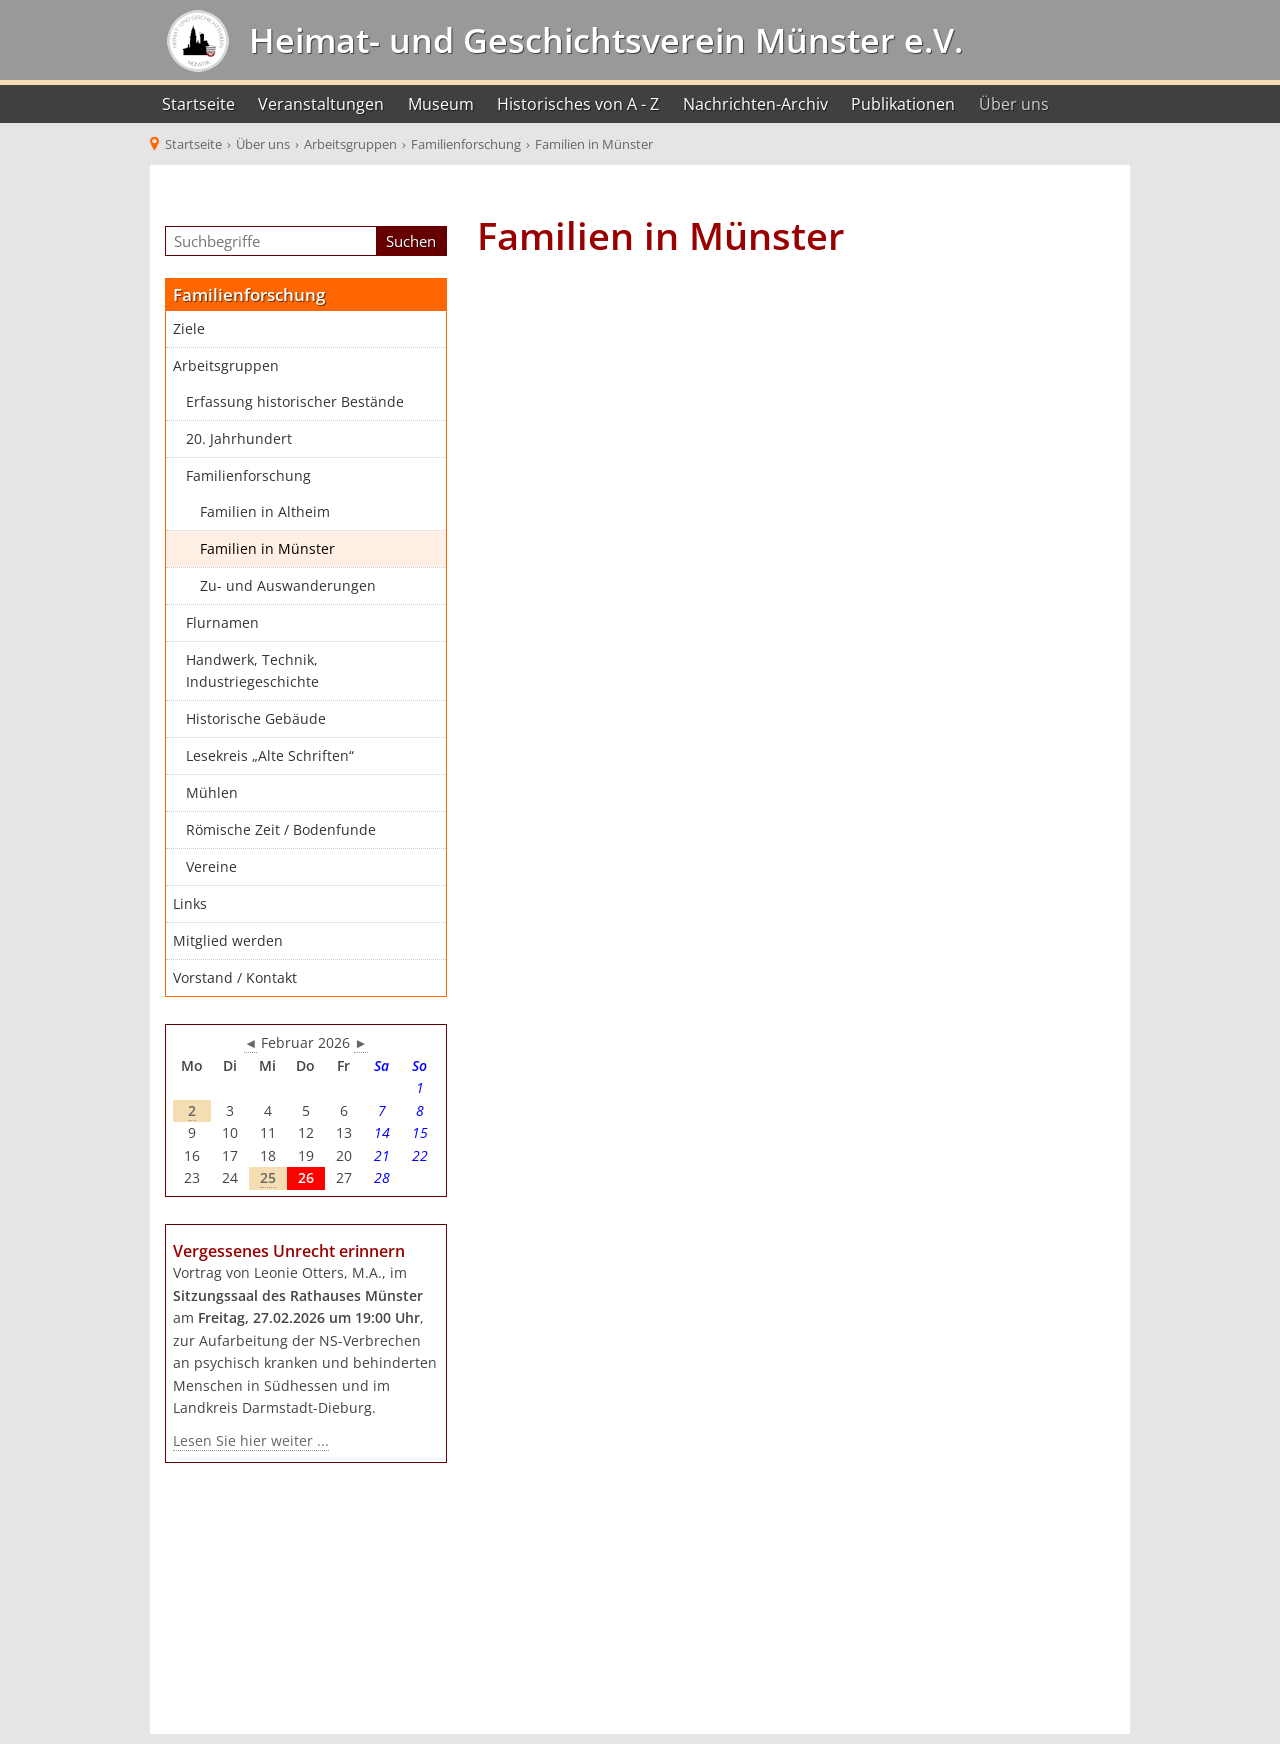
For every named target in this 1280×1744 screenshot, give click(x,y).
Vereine (211, 867)
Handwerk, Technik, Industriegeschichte (252, 671)
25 (268, 1178)
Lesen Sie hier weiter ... (251, 1441)
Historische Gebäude (256, 719)
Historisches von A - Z (578, 104)
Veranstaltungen (321, 104)
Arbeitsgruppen (226, 366)
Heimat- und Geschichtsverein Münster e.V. (601, 40)
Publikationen (903, 104)
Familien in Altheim (265, 512)
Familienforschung (248, 476)
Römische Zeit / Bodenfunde (281, 830)
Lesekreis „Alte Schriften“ (270, 756)
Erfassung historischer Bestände (295, 402)
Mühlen (212, 793)
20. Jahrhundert (239, 439)
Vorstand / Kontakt (235, 978)
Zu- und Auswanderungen (288, 586)
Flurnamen (222, 623)
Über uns (1014, 104)
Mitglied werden (228, 941)
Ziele (189, 329)
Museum (441, 104)
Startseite (198, 104)
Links (190, 904)
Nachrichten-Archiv (755, 104)
